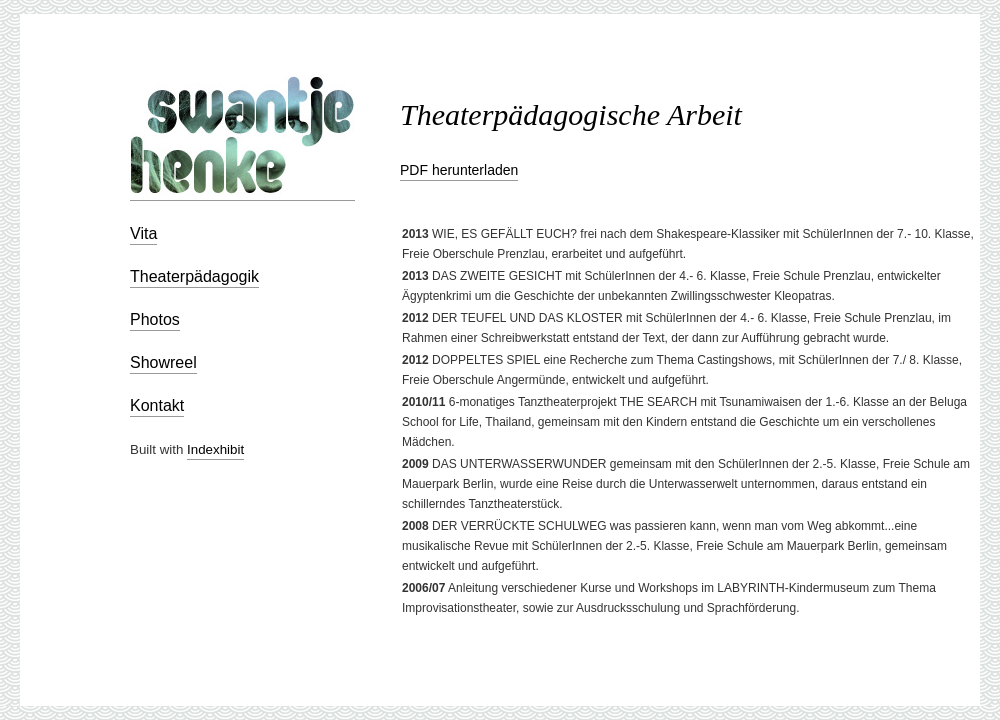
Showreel (163, 362)
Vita (143, 233)
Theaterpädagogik (194, 276)
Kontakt (157, 405)
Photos (155, 319)
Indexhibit (215, 449)
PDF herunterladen (459, 170)
